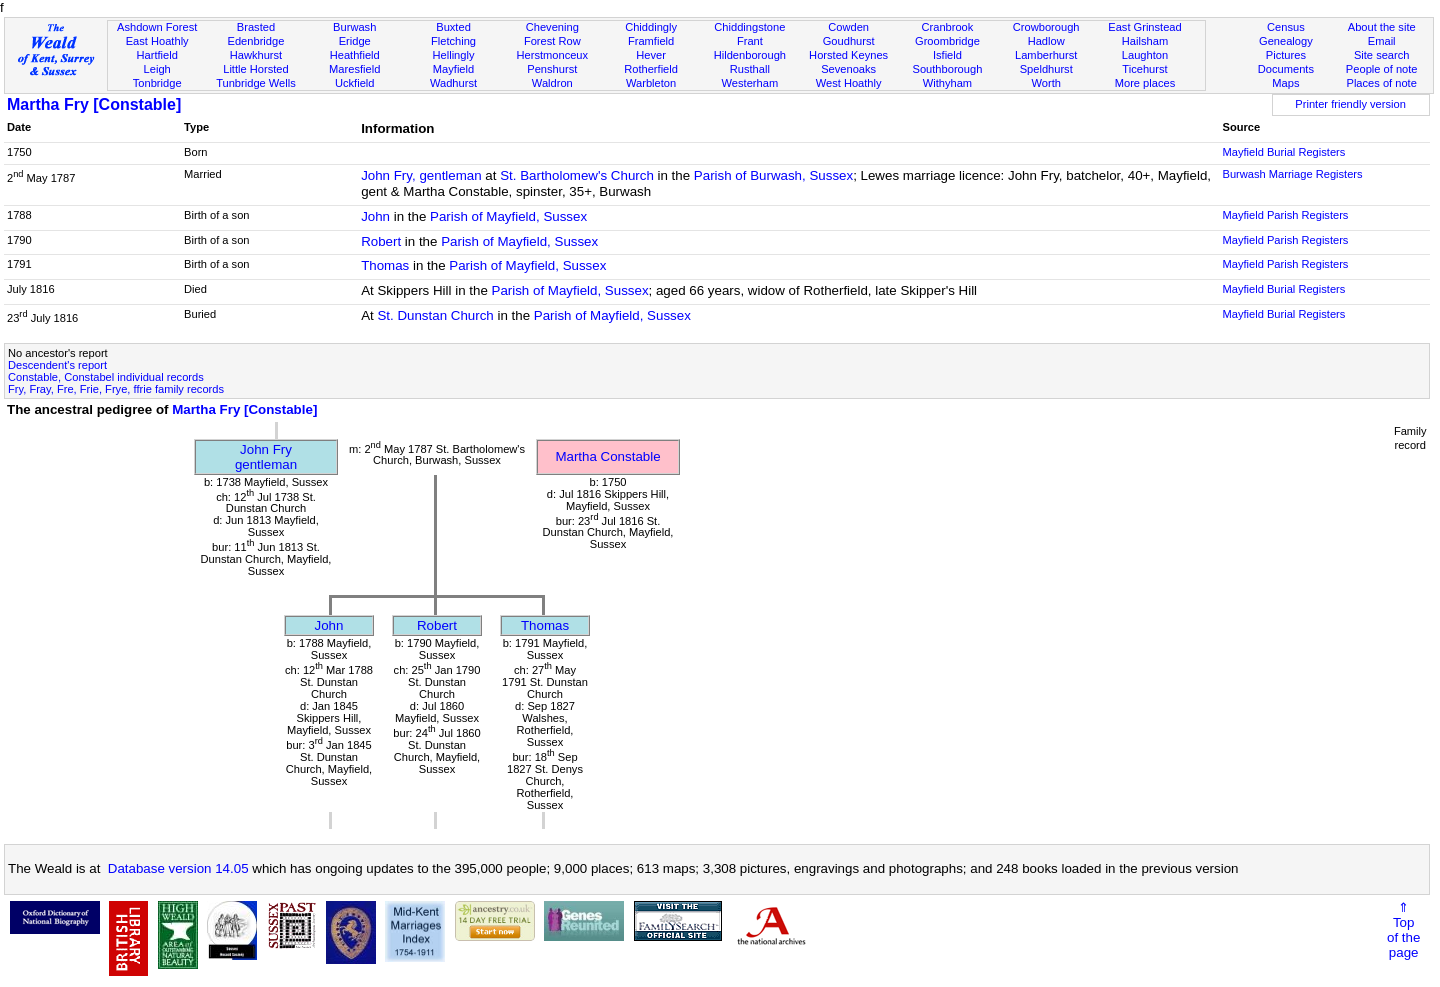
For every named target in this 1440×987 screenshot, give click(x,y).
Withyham (947, 83)
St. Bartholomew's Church (577, 175)
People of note (1382, 69)
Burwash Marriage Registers (1292, 174)
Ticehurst (1144, 69)
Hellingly (454, 55)
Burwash (354, 27)
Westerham (750, 83)
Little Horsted (255, 69)
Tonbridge (157, 83)
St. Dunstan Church (435, 315)
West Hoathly (849, 83)
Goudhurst (849, 41)
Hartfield (156, 55)
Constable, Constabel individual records (106, 377)
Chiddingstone (749, 27)
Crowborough (1046, 27)
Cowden (848, 27)
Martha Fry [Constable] (94, 104)
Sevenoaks (848, 69)
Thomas (385, 265)
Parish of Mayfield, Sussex (508, 216)
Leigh (157, 69)
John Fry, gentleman (421, 175)
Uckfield (355, 83)
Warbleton (651, 83)
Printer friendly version (1350, 104)
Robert (381, 241)
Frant (750, 41)
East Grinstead (1144, 27)
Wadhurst (453, 83)
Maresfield (354, 69)
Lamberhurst (1046, 55)
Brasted (256, 27)
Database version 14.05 (178, 868)
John (375, 216)
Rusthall (750, 69)
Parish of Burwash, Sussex (773, 175)
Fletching (453, 41)
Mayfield (453, 69)
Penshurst (552, 69)
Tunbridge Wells (256, 83)
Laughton (1145, 55)
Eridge (355, 41)
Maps (1285, 83)
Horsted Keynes (848, 55)
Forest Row (552, 41)
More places (1145, 83)
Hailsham (1145, 41)
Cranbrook (947, 27)
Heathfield (355, 55)
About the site (1382, 27)
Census (1286, 27)
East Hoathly (157, 41)
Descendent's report (57, 365)
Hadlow (1046, 41)
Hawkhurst (256, 55)
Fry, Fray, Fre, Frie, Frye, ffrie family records (116, 389)
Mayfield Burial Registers (1283, 152)
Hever (651, 55)
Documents (1286, 69)
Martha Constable (607, 456)
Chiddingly (651, 27)
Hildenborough (750, 55)
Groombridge (947, 41)
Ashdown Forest (157, 27)
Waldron (552, 83)
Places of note (1381, 83)
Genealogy (1286, 41)
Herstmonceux (552, 55)
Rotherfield (651, 69)
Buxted (453, 27)
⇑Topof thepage (1403, 930)
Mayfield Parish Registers (1285, 215)
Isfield (947, 55)
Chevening (552, 27)
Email (1382, 41)
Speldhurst (1046, 69)
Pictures (1286, 55)
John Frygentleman (266, 457)
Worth (1045, 83)
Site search (1382, 55)
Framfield (651, 41)
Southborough (948, 69)
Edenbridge (256, 41)
